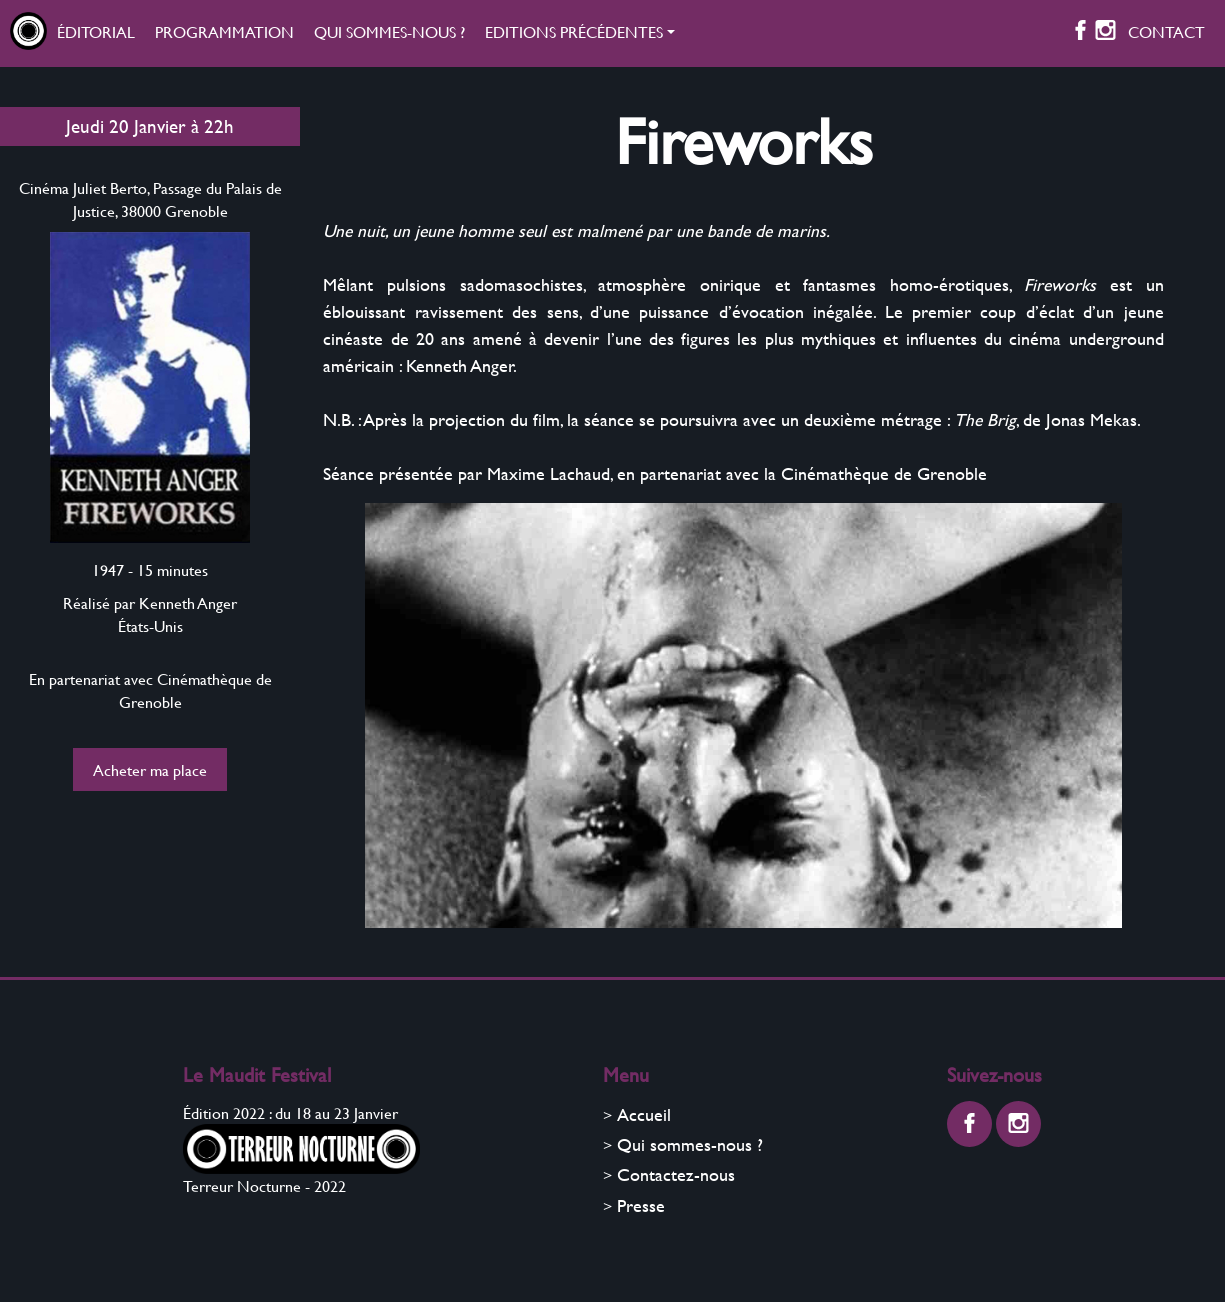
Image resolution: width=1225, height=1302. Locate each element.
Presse (641, 1205)
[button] (580, 33)
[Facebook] (1080, 33)
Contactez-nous (676, 1174)
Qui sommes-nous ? (389, 31)
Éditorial (96, 31)
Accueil (644, 1114)
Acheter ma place (150, 769)
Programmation (224, 31)
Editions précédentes (574, 31)
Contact (1166, 31)
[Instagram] (1105, 33)
